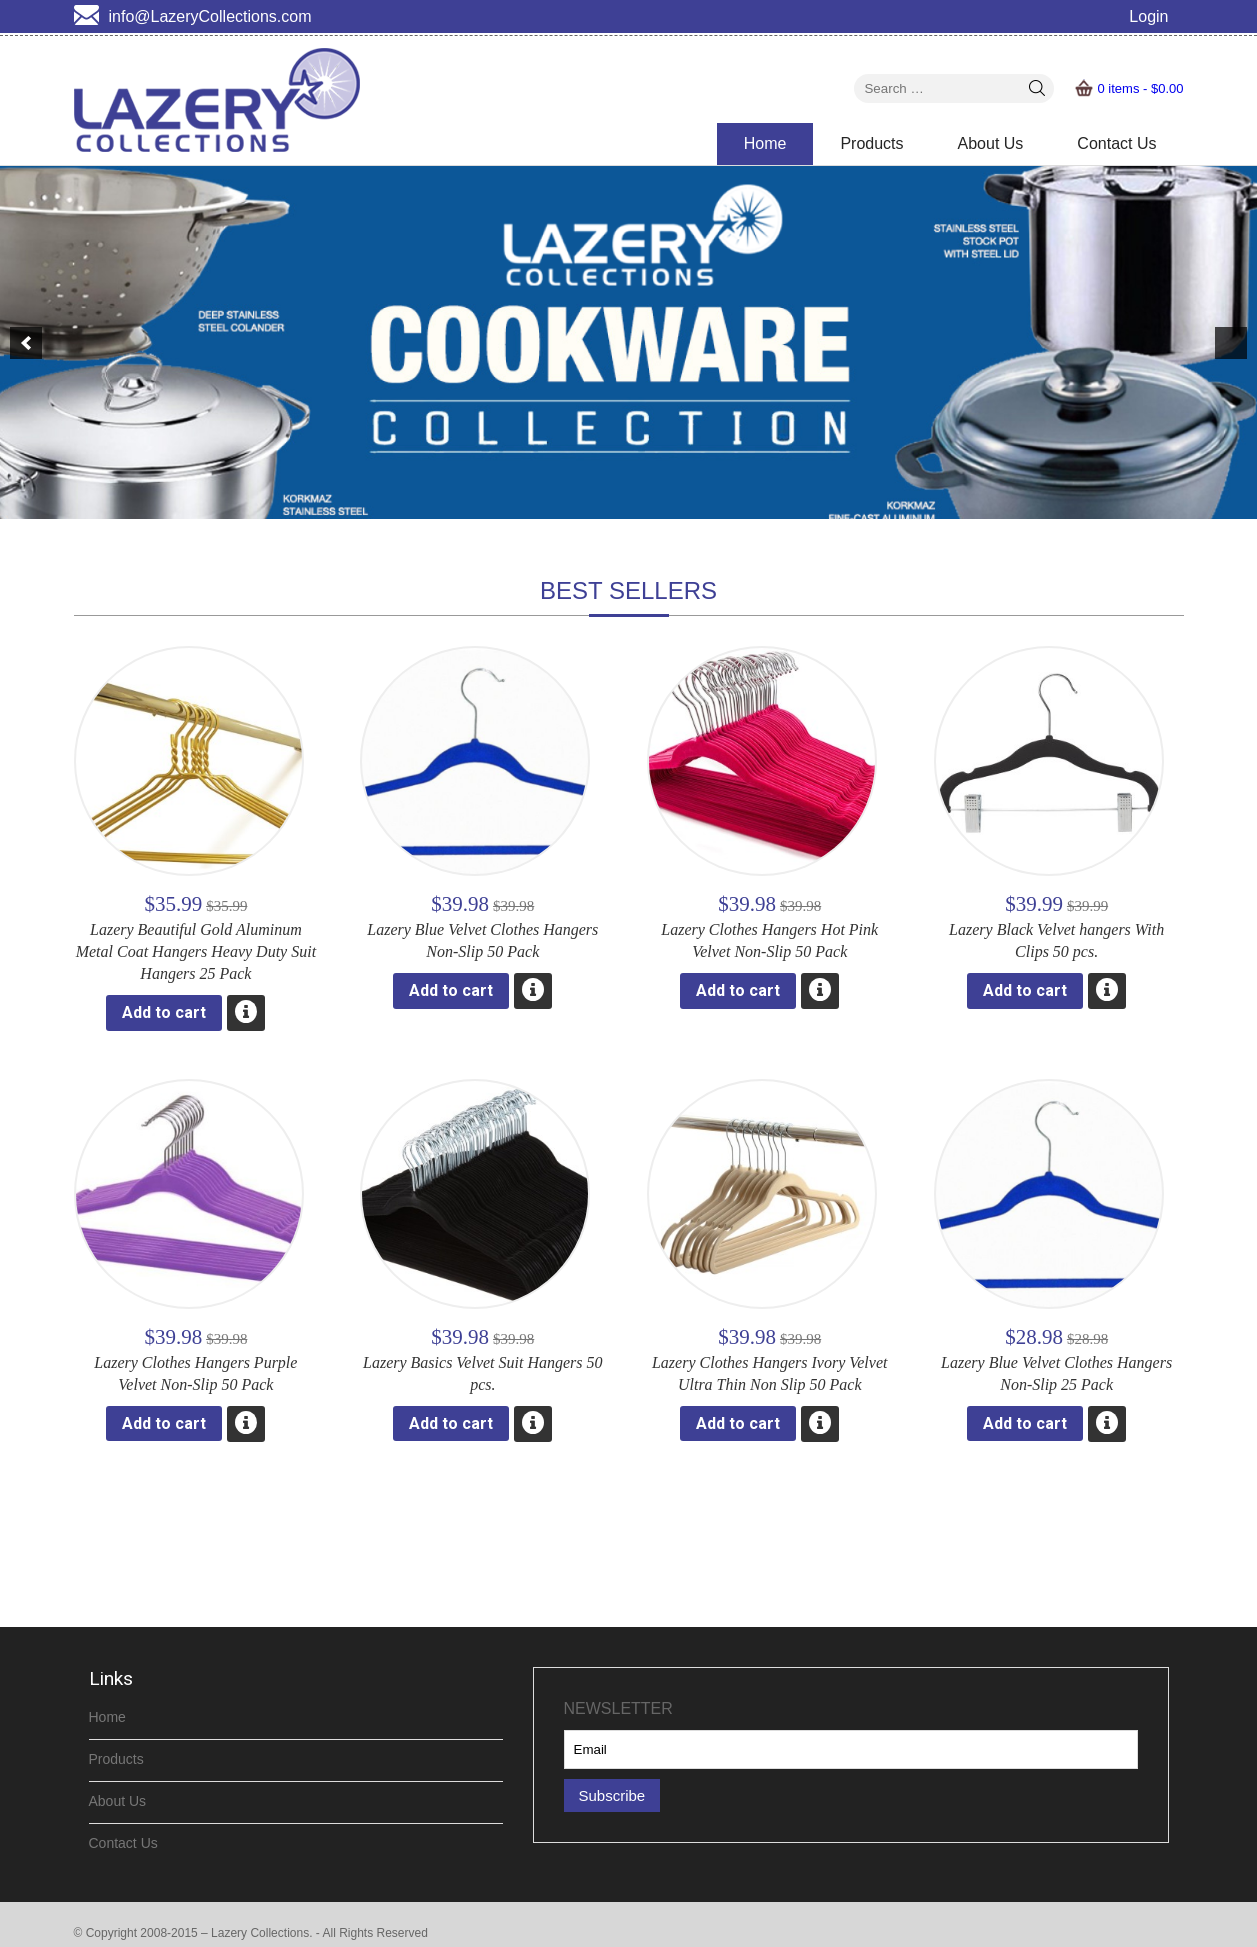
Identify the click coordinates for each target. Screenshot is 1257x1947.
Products (871, 143)
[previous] (26, 343)
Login (1148, 16)
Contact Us (1116, 143)
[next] (1231, 343)
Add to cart (164, 1012)
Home (765, 143)
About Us (991, 143)
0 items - (1140, 88)
